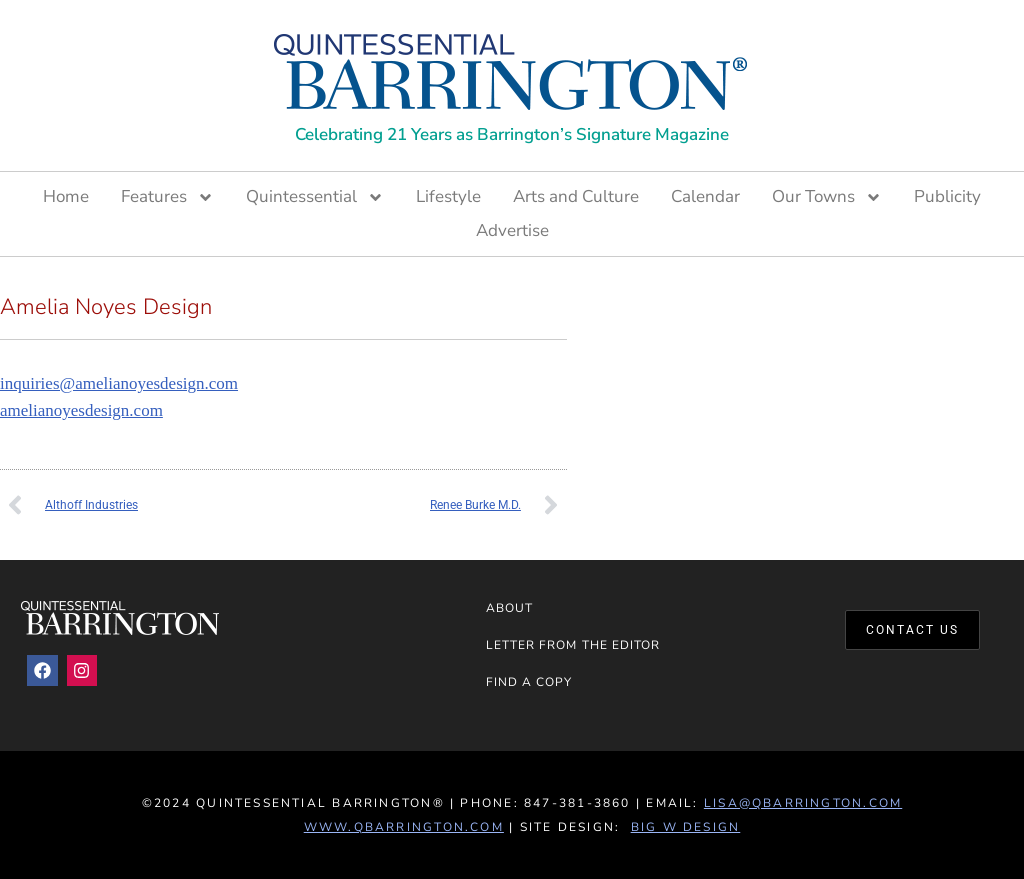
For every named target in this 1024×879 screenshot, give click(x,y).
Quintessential (315, 197)
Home (66, 196)
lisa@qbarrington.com (803, 803)
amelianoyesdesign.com (81, 410)
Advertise (512, 230)
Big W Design (686, 827)
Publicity (947, 196)
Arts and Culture (576, 196)
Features (167, 197)
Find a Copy (529, 682)
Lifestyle (448, 196)
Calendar (705, 196)
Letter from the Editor (573, 645)
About (509, 608)
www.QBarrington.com (404, 827)
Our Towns (827, 197)
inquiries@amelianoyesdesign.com (119, 383)
